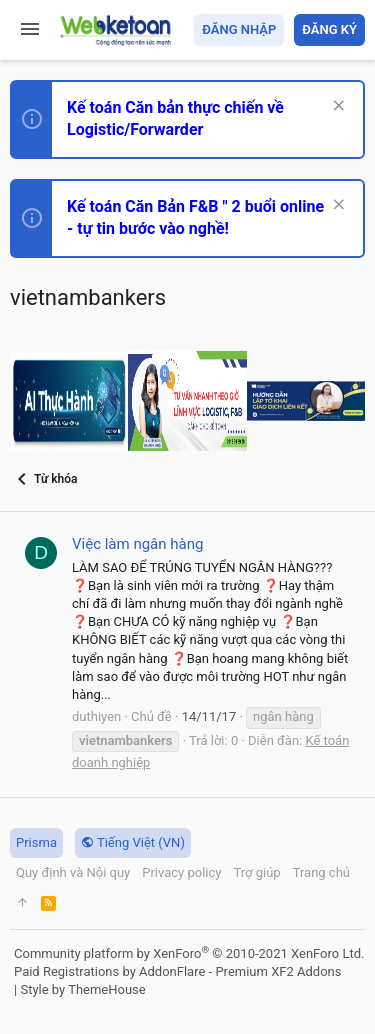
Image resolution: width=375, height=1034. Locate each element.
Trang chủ (321, 872)
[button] (30, 30)
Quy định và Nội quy (73, 872)
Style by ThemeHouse (82, 989)
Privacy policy (181, 872)
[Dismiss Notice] (336, 107)
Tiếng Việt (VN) (133, 842)
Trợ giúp (256, 872)
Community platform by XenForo (189, 953)
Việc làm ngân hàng (137, 544)
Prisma (36, 842)
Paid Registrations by (177, 971)
